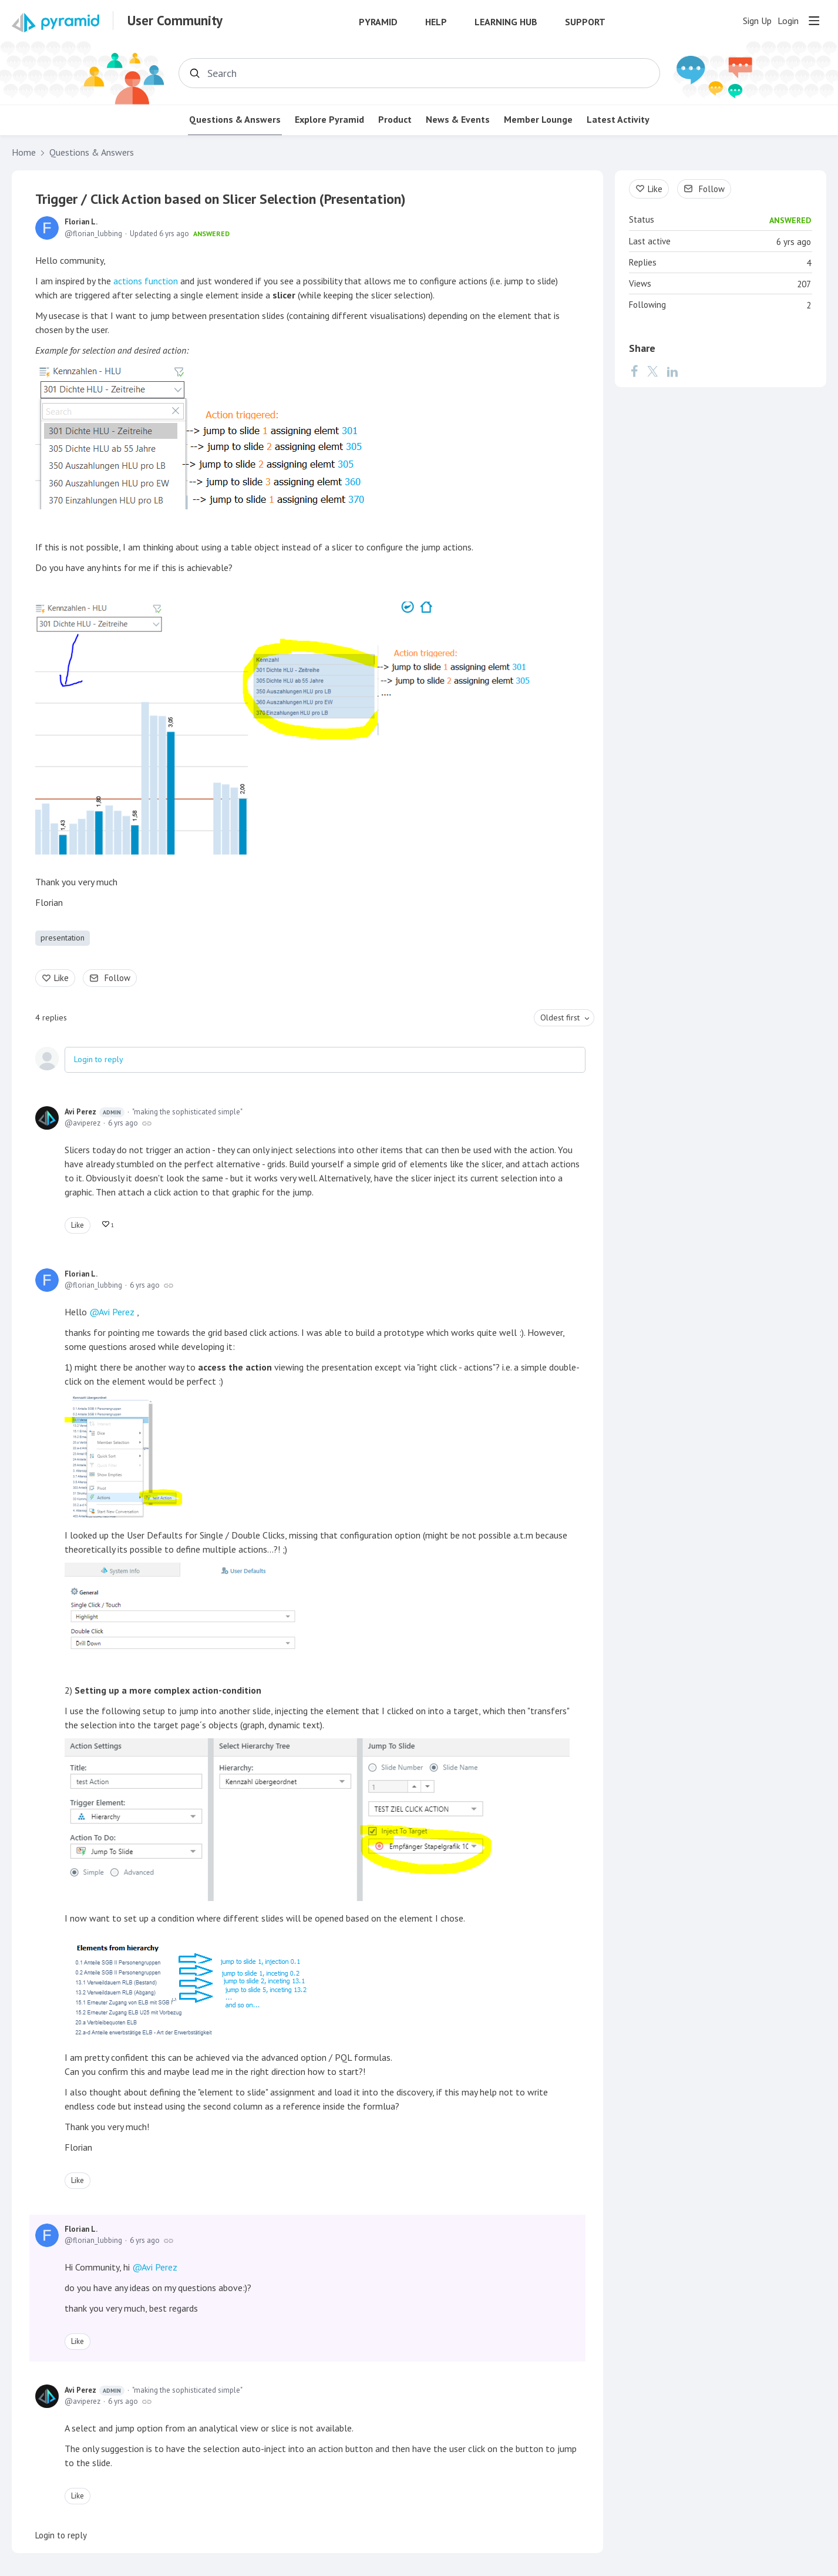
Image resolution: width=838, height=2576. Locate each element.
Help (436, 22)
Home (24, 152)
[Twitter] (652, 371)
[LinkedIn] (672, 371)
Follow (117, 977)
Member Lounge (538, 119)
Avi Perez (94, 1112)
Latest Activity (618, 119)
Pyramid (378, 22)
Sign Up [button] (757, 20)
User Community (175, 20)
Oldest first (560, 1017)
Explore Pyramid (329, 119)
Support (585, 22)
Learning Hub (505, 22)
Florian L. (81, 222)
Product (395, 119)
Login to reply (98, 1059)
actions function (146, 281)
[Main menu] (813, 20)
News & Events (458, 119)
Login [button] (788, 20)
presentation (63, 937)
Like (61, 977)
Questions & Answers (235, 119)
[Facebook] (634, 371)
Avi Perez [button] (116, 1312)
